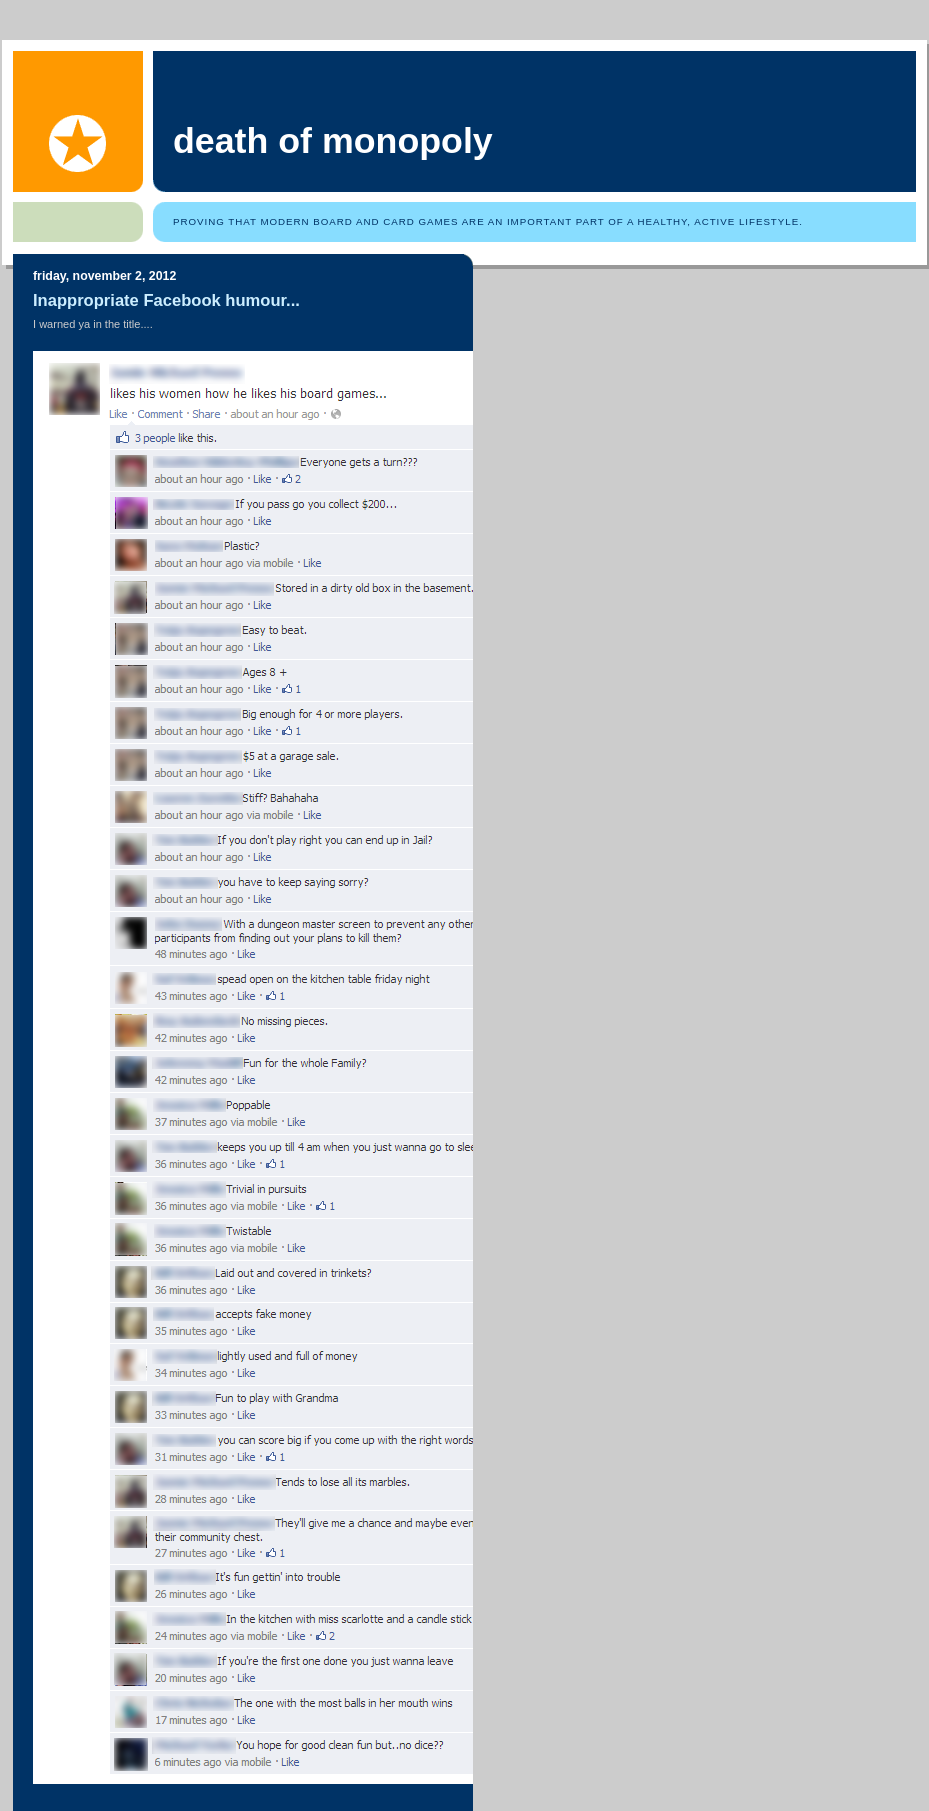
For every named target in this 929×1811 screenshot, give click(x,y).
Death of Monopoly (333, 141)
